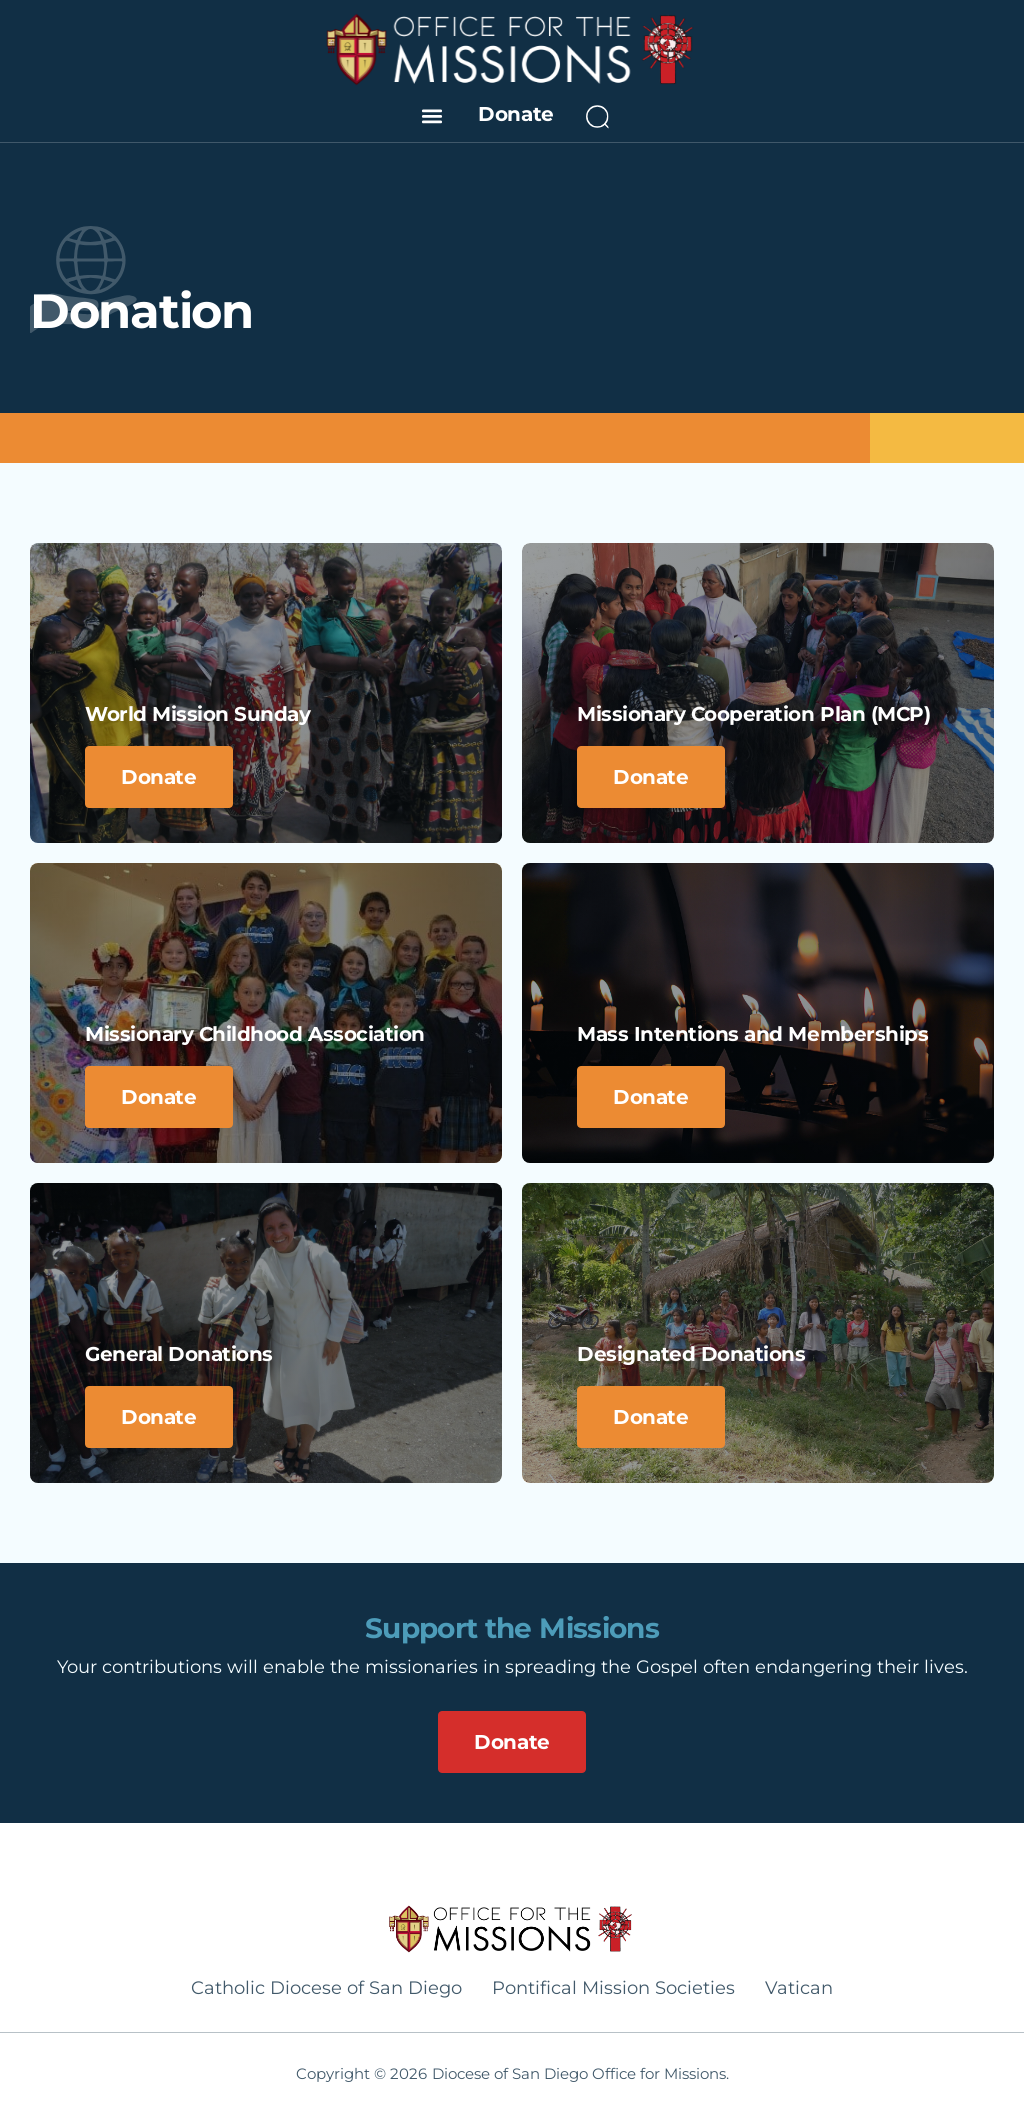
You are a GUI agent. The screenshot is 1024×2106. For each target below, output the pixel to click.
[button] (431, 115)
